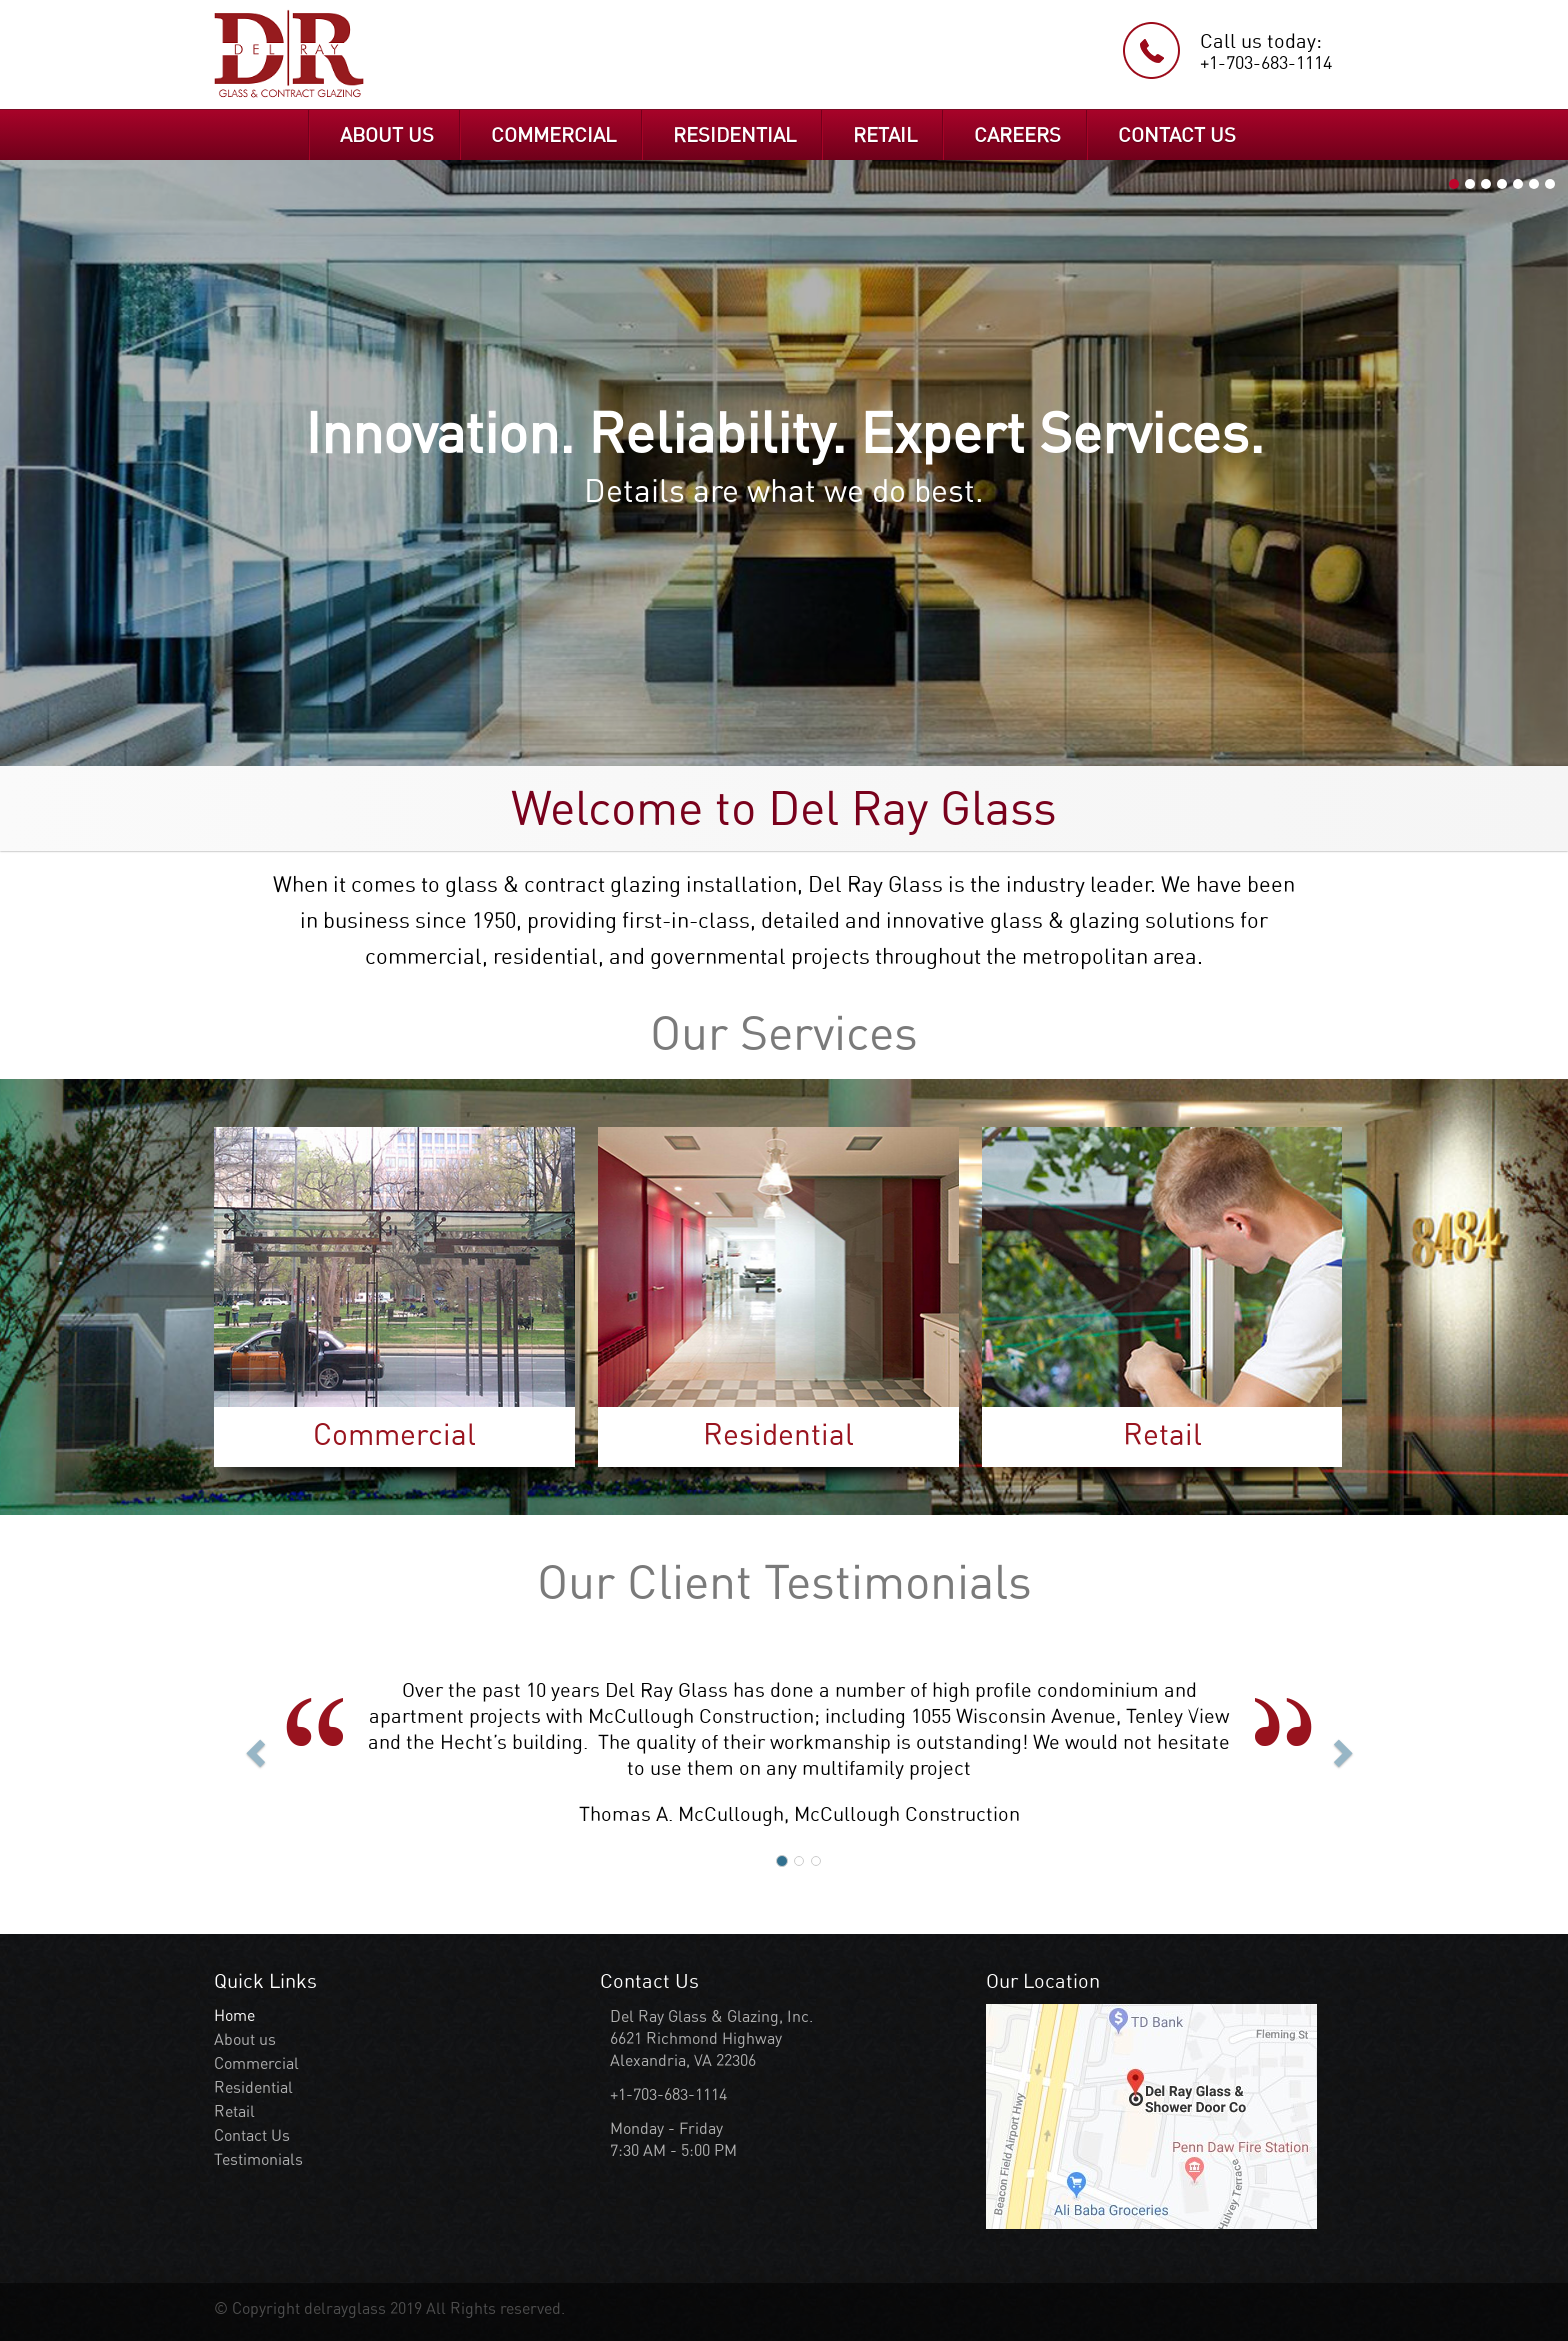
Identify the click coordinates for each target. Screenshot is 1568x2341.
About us (245, 2039)
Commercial (256, 2063)
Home (234, 2015)
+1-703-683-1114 (1266, 62)
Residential (253, 2087)
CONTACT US (1177, 135)
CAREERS (1017, 135)
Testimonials (258, 2159)
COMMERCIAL (553, 135)
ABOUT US (387, 135)
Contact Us (252, 2135)
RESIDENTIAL (734, 135)
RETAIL (885, 135)
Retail (234, 2111)
